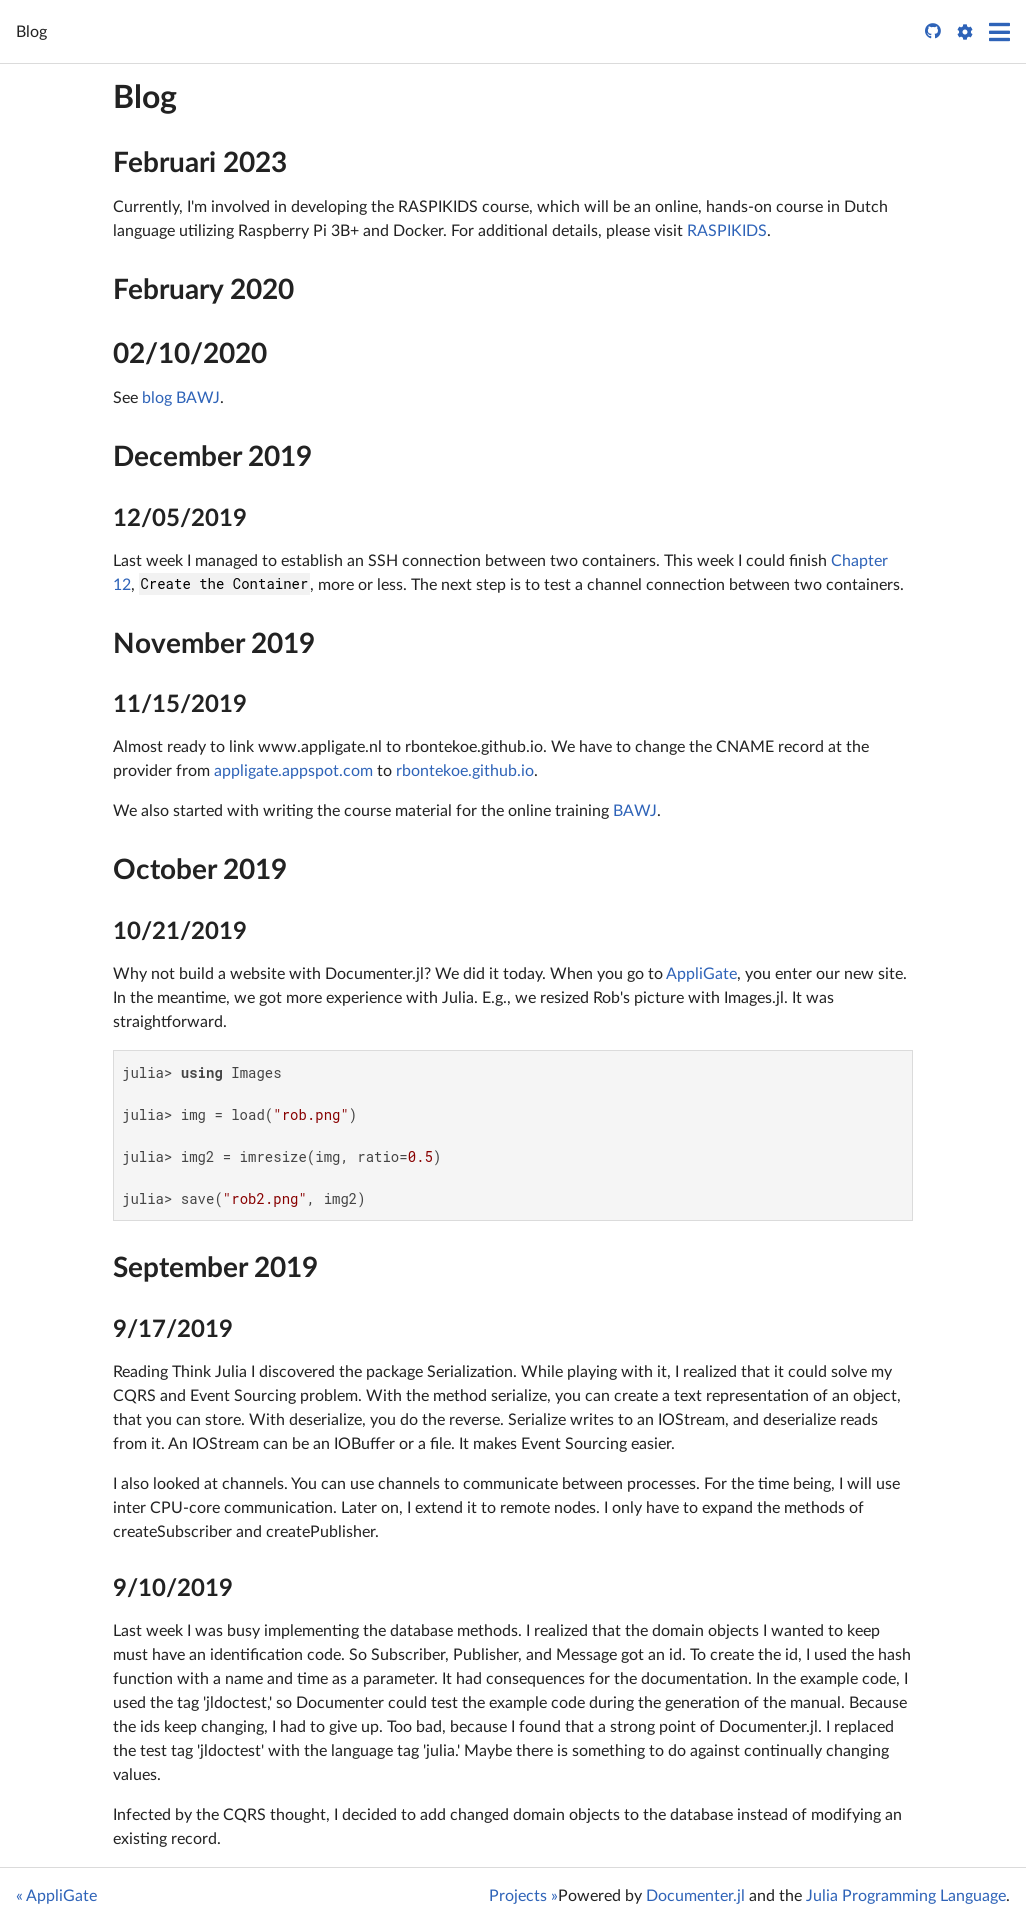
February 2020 (203, 290)
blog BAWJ (181, 398)
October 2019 (200, 870)
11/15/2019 (180, 705)
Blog (145, 98)
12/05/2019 (180, 519)
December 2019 (212, 457)
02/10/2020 (190, 354)
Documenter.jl (695, 1896)
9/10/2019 (173, 1589)
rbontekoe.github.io (465, 771)
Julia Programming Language (906, 1896)
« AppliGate (56, 1896)
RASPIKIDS (727, 231)
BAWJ (635, 811)
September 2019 (215, 1268)
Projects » (523, 1896)
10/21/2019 (180, 932)
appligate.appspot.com (293, 771)
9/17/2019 (173, 1330)
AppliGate (701, 974)
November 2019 (214, 644)
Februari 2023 (200, 163)
